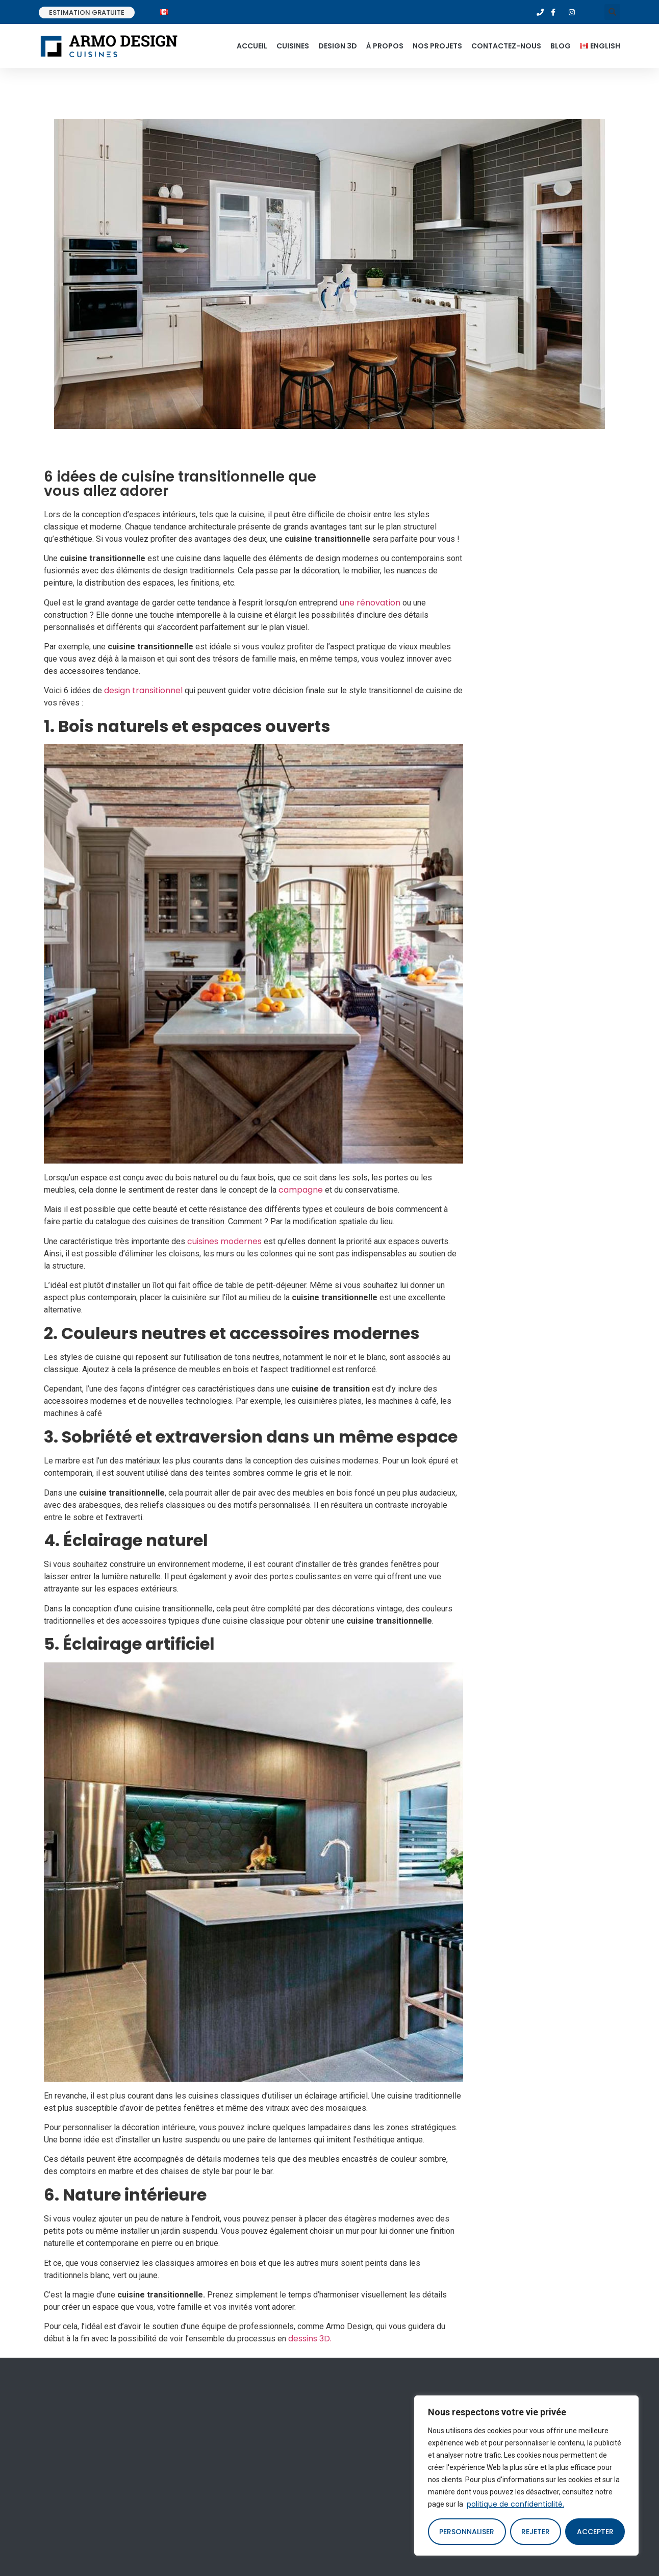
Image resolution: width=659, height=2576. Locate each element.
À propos (384, 46)
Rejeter (535, 2532)
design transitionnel (143, 690)
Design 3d (337, 46)
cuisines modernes (224, 1241)
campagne (300, 1190)
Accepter (595, 2532)
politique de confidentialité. (515, 2504)
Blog (560, 46)
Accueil (252, 46)
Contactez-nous (506, 46)
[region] (526, 2475)
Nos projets (437, 46)
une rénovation (370, 603)
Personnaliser (466, 2532)
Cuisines (292, 46)
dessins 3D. (310, 2338)
